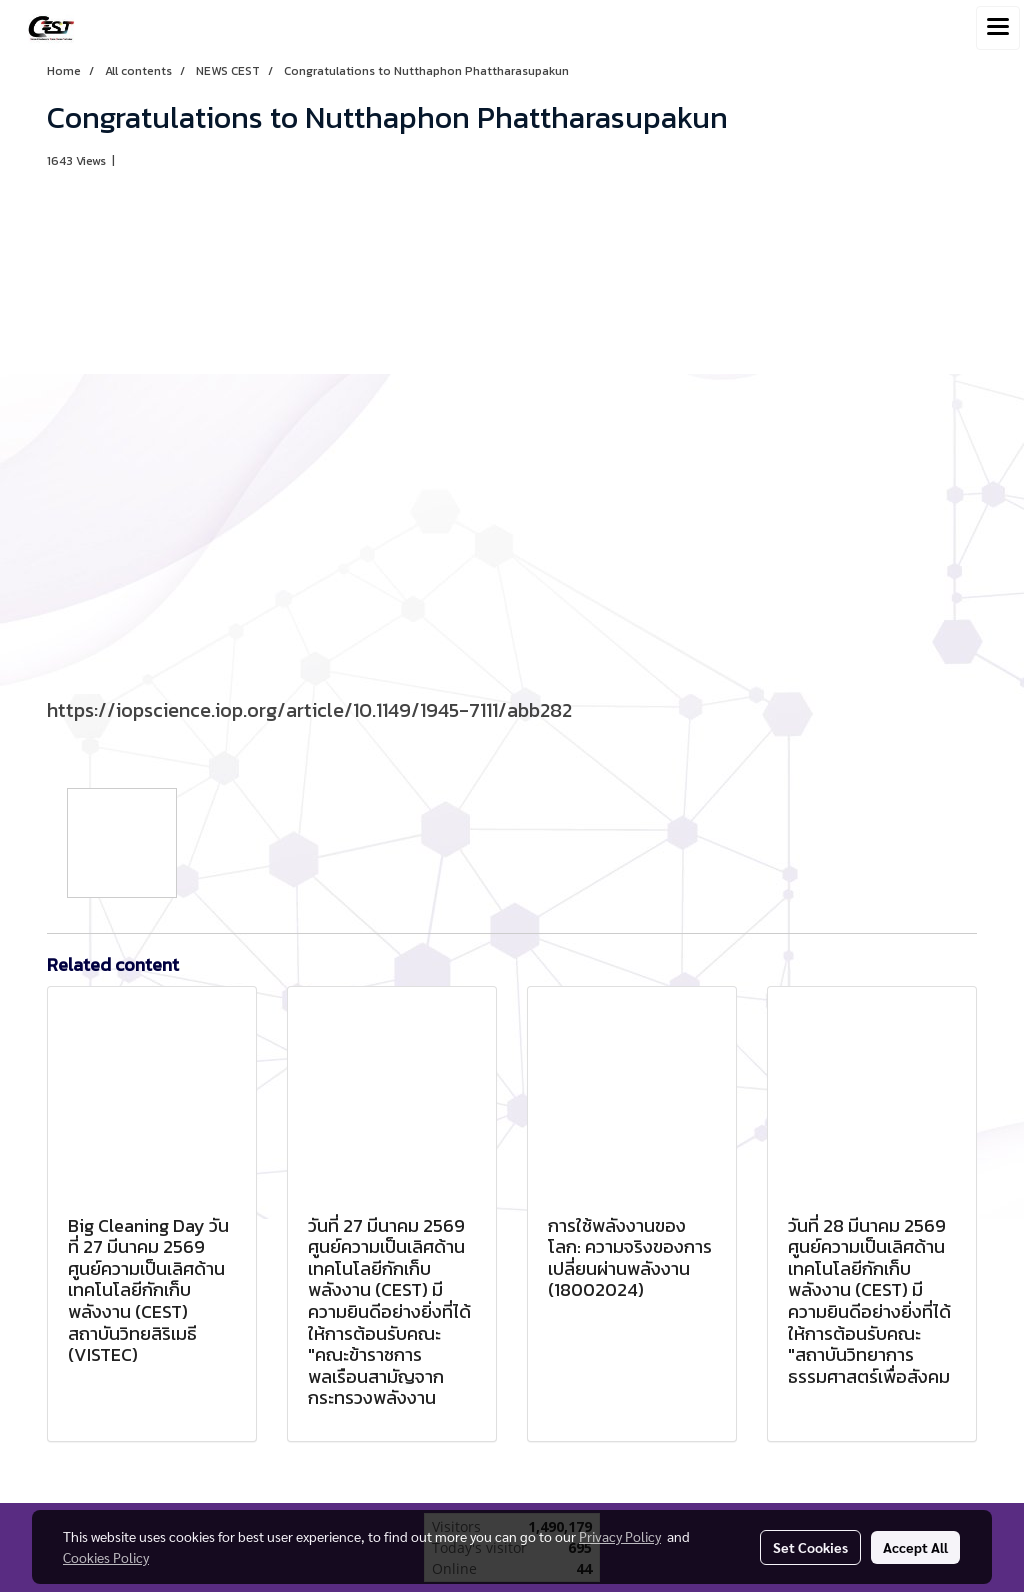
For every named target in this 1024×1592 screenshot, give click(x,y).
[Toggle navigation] (998, 28)
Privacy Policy (620, 1536)
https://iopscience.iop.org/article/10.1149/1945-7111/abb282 (309, 710)
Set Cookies (810, 1547)
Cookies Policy (106, 1557)
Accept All (915, 1547)
